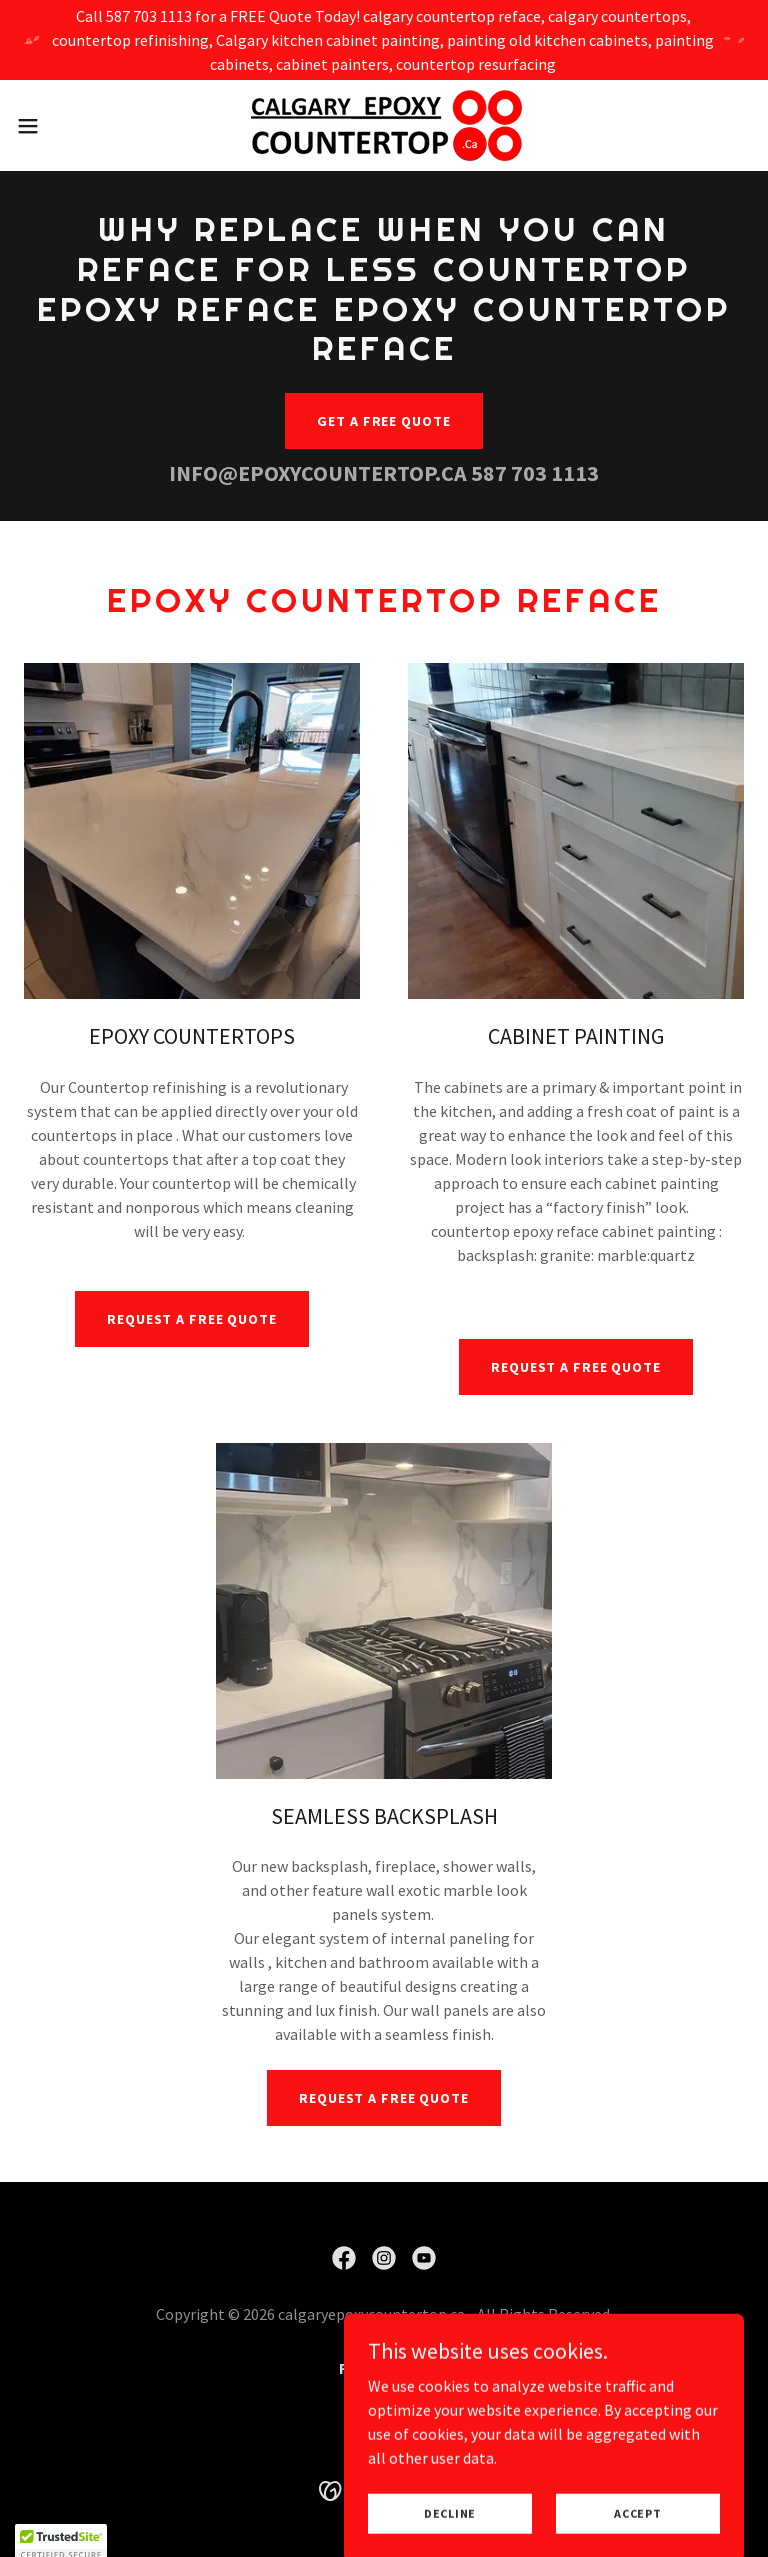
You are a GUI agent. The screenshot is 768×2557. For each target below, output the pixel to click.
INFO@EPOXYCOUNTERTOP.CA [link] (318, 473)
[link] (383, 125)
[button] (64, 126)
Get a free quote (383, 421)
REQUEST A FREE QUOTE (192, 1319)
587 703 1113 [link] (535, 473)
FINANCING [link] (384, 2368)
